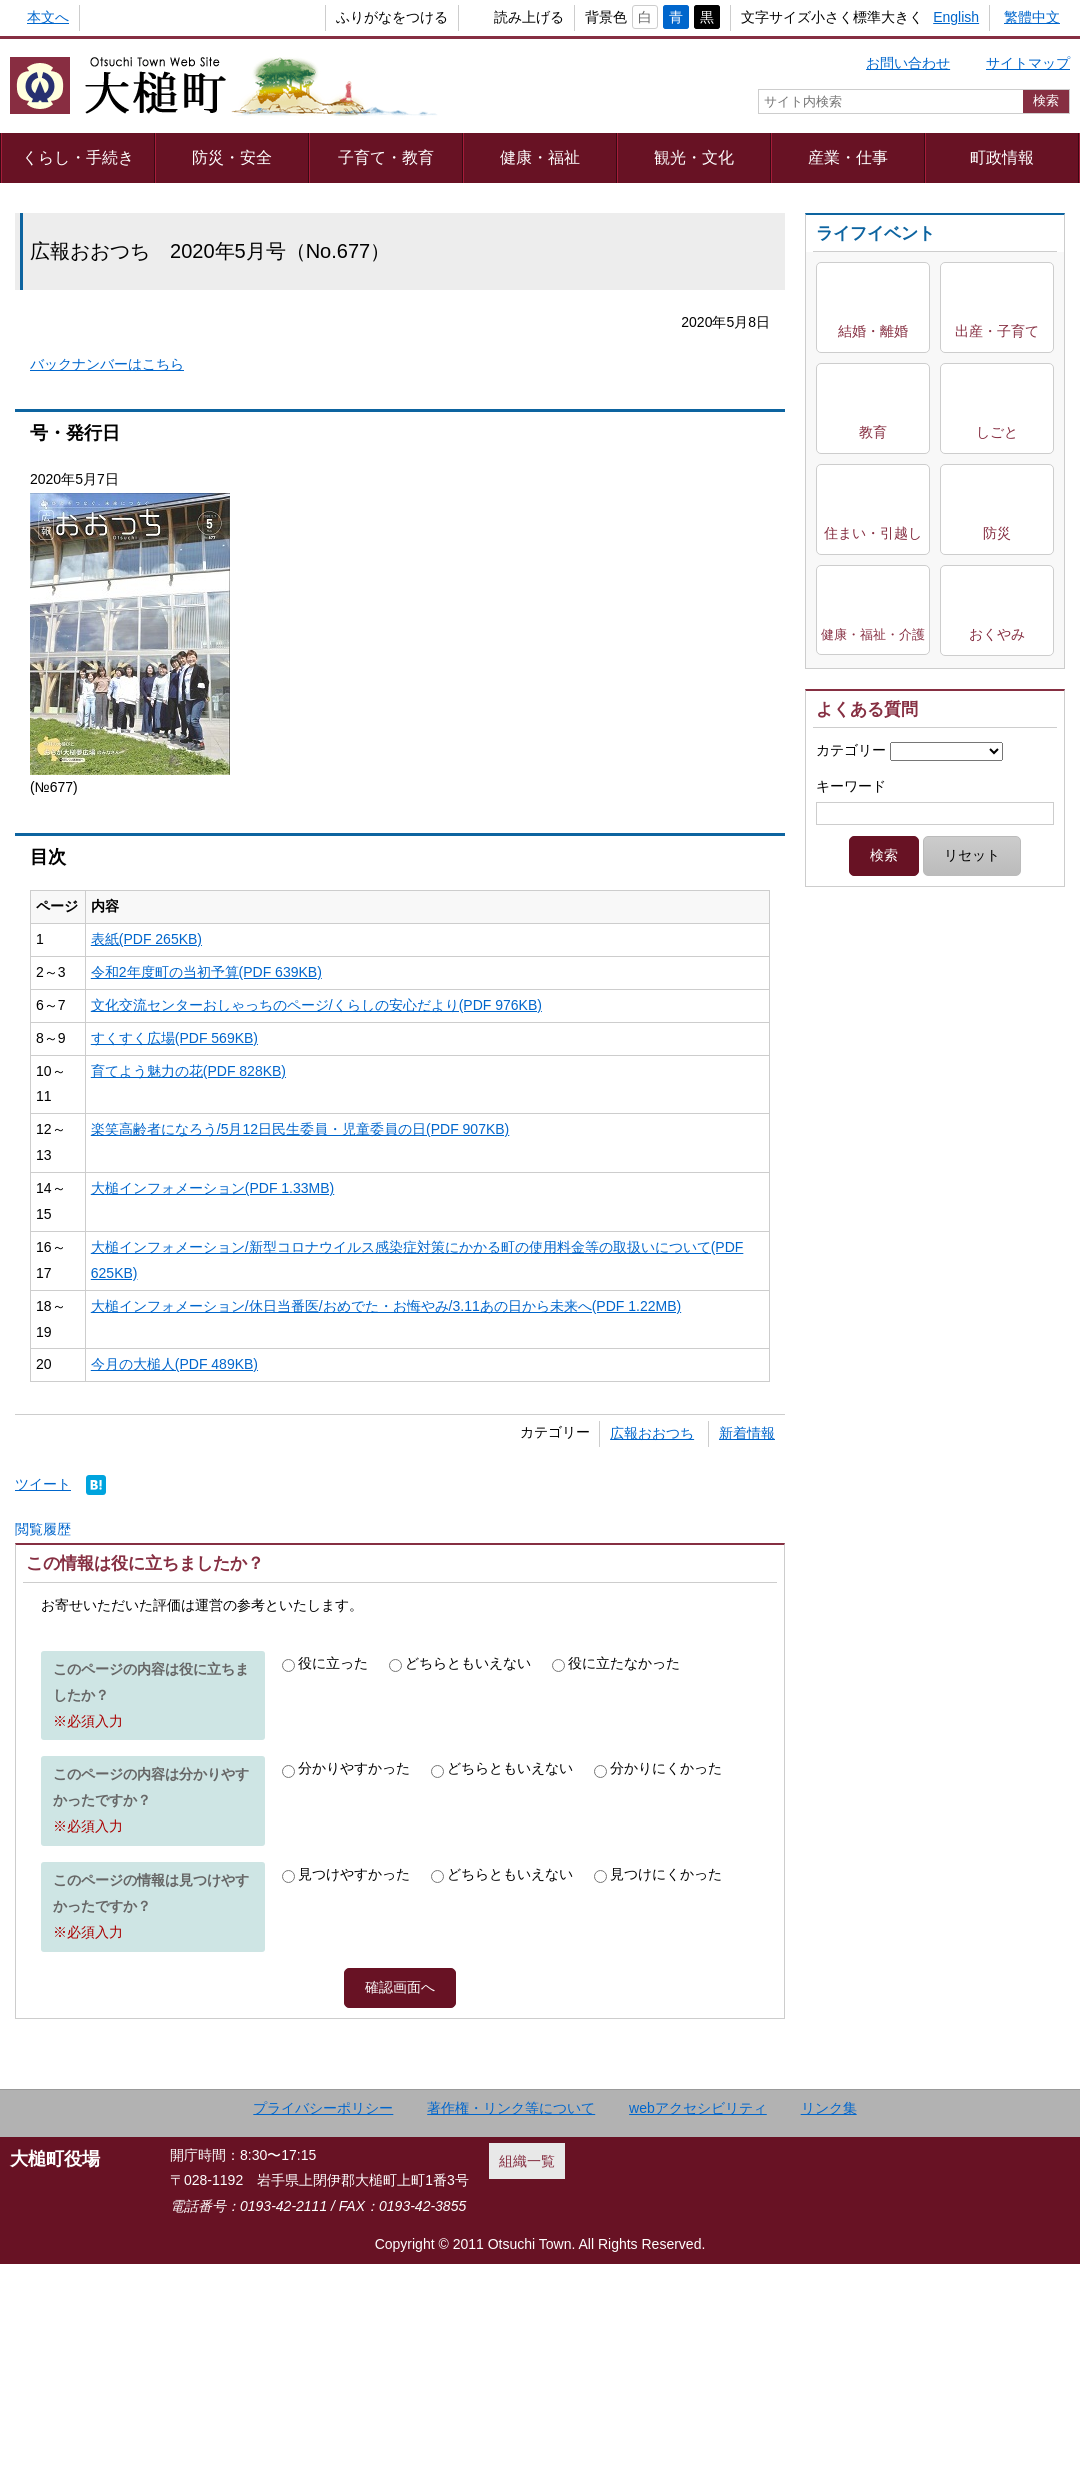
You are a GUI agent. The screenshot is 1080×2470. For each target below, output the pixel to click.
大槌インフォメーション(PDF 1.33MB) (212, 1188)
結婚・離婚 (873, 331)
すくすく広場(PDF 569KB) (174, 1038)
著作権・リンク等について (511, 2314)
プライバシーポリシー (323, 2314)
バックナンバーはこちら (107, 364)
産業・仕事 (848, 157)
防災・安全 (232, 157)
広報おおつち (652, 1433)
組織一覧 (527, 2367)
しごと (997, 432)
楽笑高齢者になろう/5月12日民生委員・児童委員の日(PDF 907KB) (300, 1129)
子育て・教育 (386, 157)
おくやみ (997, 634)
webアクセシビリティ (698, 2314)
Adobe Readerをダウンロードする (324, 1626)
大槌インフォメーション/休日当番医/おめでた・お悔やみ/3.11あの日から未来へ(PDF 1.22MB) (386, 1306)
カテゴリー (851, 750)
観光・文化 (694, 157)
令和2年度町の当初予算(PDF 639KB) (206, 972)
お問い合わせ (908, 63)
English (956, 17)
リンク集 (829, 2314)
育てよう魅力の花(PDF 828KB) (188, 1071)
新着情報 (747, 1433)
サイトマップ (1028, 63)
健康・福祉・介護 (873, 634)
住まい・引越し (873, 533)
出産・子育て (997, 331)
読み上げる (496, 17)
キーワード (851, 786)
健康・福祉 (540, 157)
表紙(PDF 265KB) (146, 939)
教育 (873, 432)
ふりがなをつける (359, 17)
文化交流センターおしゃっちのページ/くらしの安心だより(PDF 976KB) (316, 1005)
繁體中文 (1032, 17)
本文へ (48, 17)
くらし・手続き (78, 157)
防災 (997, 533)
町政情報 (1002, 157)
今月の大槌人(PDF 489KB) (174, 1364)
